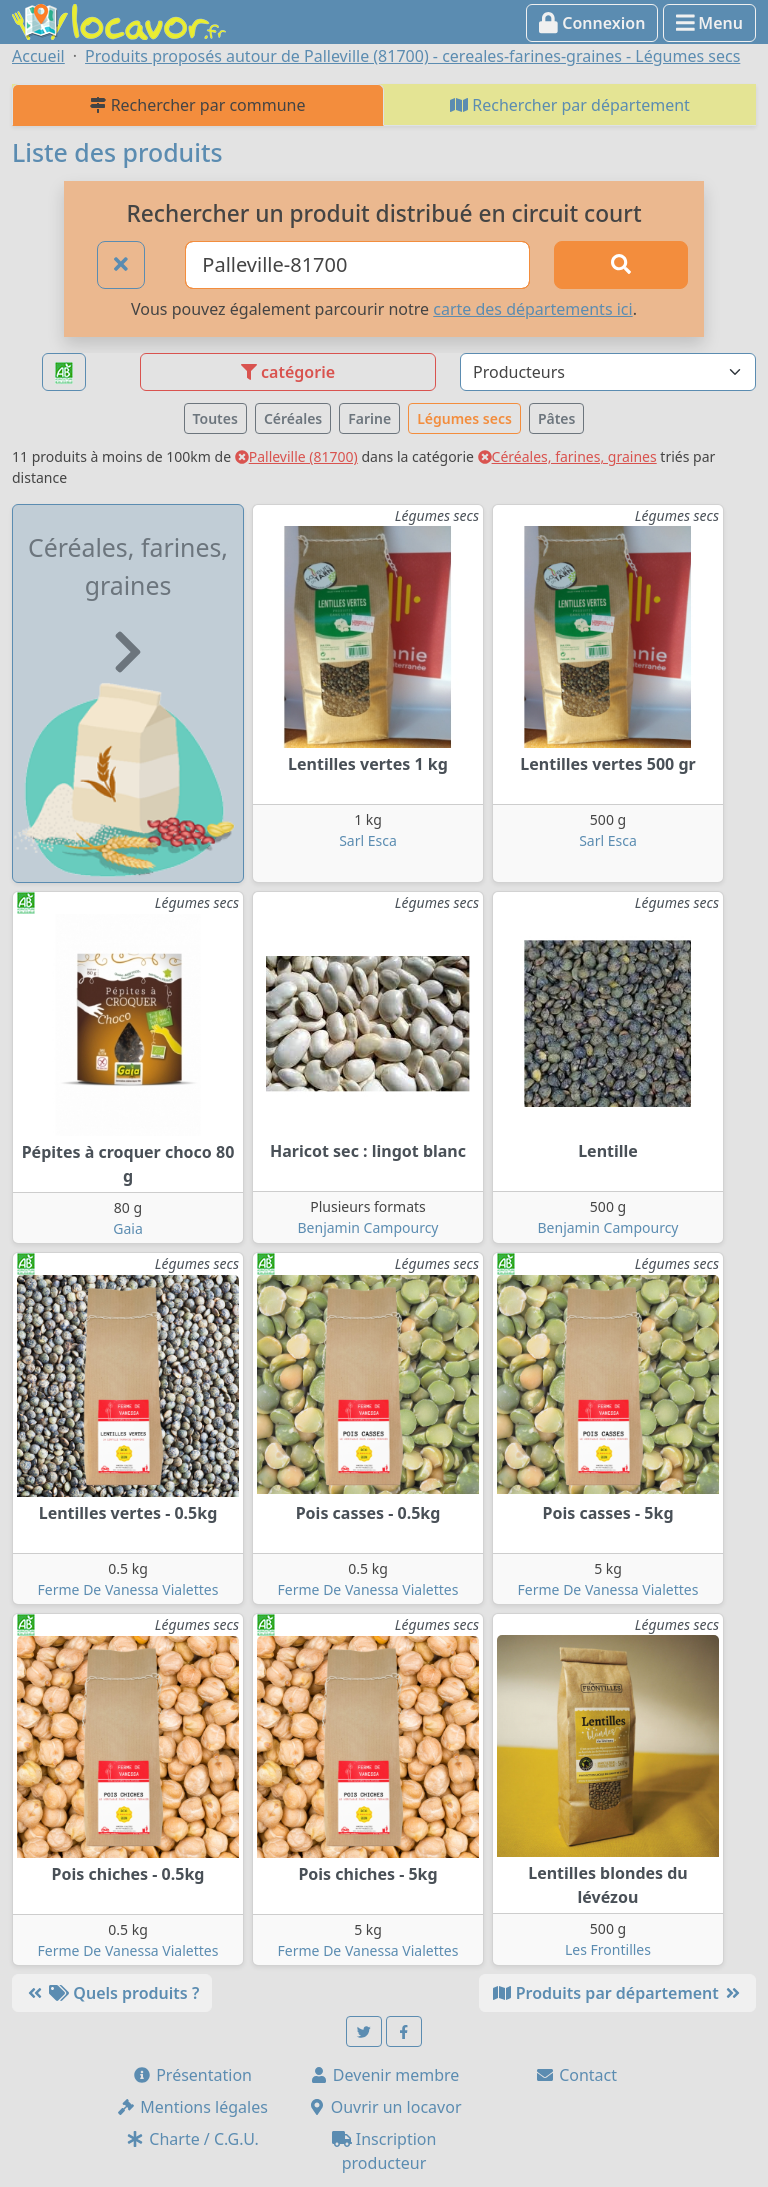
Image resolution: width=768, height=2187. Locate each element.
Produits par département (617, 1993)
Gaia (128, 1228)
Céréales (293, 418)
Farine (369, 418)
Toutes (215, 418)
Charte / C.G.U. (192, 2139)
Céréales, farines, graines (567, 456)
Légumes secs (464, 418)
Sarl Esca (368, 840)
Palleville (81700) (296, 456)
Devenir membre (384, 2075)
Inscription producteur (384, 2151)
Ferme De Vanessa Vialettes (128, 1589)
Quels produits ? (112, 1993)
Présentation (192, 2075)
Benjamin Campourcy (368, 1227)
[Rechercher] (621, 265)
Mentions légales (192, 2107)
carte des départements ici (532, 309)
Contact (576, 2075)
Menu (709, 23)
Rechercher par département (570, 105)
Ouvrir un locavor (384, 2107)
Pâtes (557, 418)
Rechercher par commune (197, 105)
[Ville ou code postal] (357, 265)
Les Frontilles (608, 1949)
